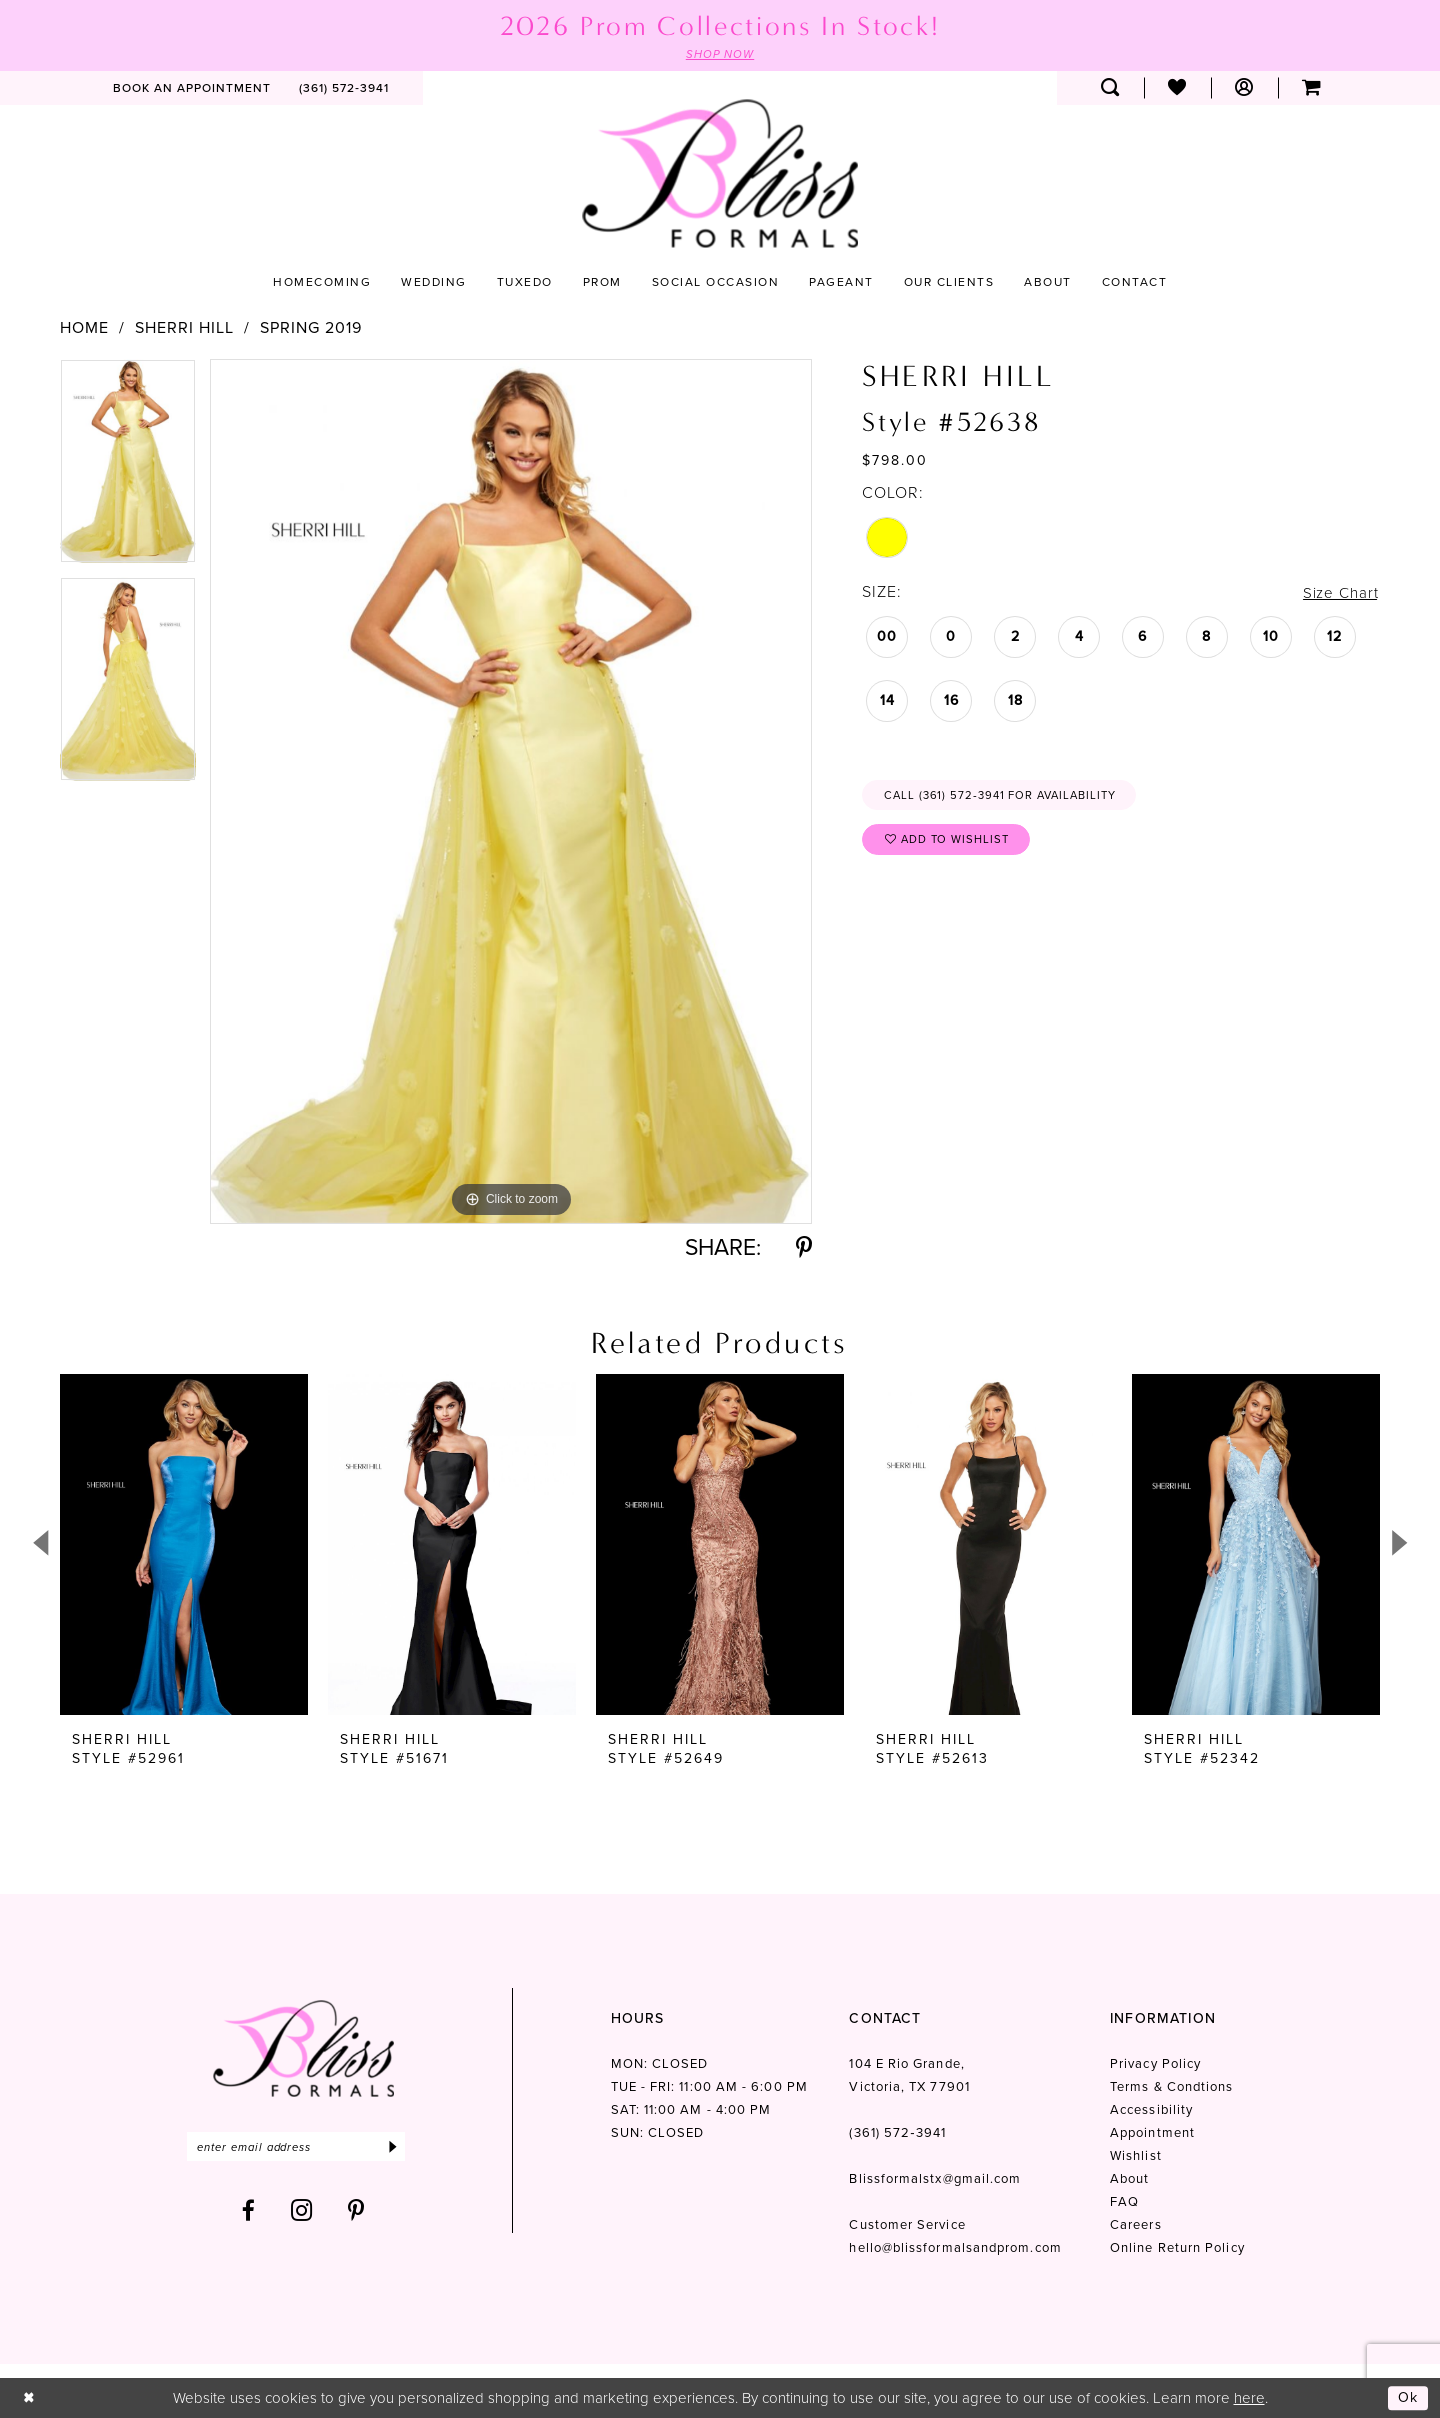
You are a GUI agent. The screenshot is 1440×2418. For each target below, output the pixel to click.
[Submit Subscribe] (407, 2148)
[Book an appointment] (192, 89)
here (1249, 2397)
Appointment (1152, 2133)
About (1129, 2179)
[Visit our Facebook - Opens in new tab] (249, 2213)
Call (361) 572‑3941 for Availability (1008, 798)
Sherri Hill (184, 328)
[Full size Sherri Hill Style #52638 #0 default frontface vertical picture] (511, 791)
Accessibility (1151, 2110)
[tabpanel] (128, 468)
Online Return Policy (1177, 2248)
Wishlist (1136, 2156)
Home (84, 328)
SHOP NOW (720, 54)
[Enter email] (303, 2148)
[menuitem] (192, 89)
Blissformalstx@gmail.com (935, 2179)
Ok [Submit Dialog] (1408, 2397)
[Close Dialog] (29, 2397)
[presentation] (184, 1545)
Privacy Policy (1155, 2064)
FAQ (1124, 2202)
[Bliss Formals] (720, 174)
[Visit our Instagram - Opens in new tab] (302, 2213)
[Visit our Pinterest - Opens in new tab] (356, 2213)
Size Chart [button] (1339, 593)
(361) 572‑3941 (897, 2133)
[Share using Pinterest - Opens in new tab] (804, 1248)
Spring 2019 (311, 328)
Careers (1136, 2225)
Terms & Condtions (1171, 2087)
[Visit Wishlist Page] (1177, 89)
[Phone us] (344, 89)
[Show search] (1110, 89)
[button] (1244, 89)
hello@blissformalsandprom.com (955, 2248)
